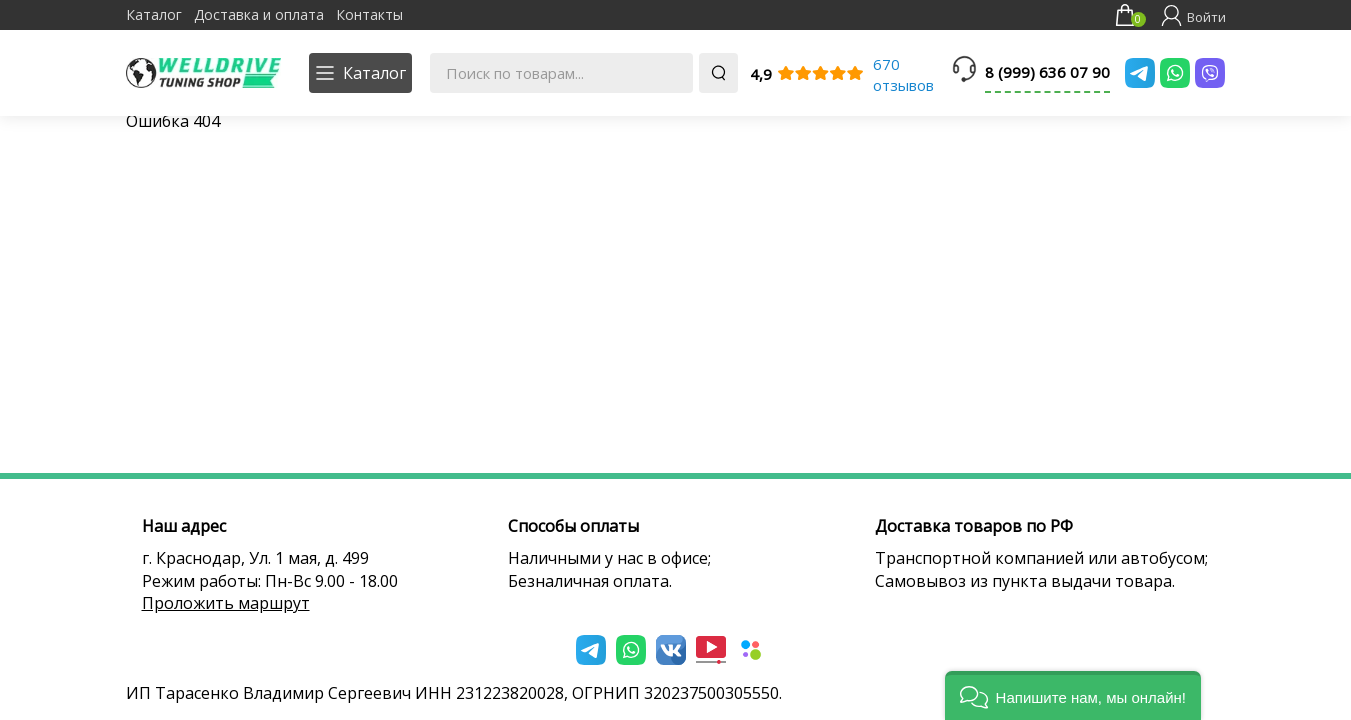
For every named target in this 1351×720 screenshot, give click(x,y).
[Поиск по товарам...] (561, 73)
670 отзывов (903, 74)
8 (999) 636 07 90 (1047, 72)
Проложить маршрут (226, 603)
